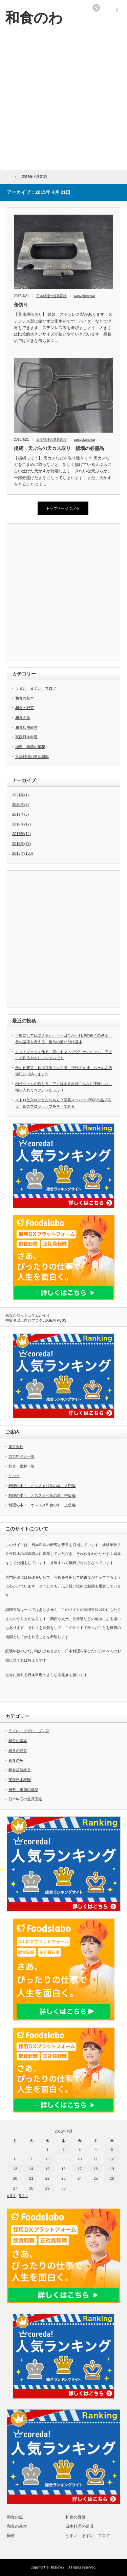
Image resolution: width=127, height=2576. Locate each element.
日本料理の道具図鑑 (51, 296)
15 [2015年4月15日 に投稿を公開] (47, 2169)
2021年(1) (20, 795)
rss (96, 8)
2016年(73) (21, 843)
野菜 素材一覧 (21, 1466)
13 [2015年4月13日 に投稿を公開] (15, 2169)
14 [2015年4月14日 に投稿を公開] (31, 2169)
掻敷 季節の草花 (30, 747)
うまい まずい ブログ (35, 688)
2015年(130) (22, 853)
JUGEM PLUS (54, 1320)
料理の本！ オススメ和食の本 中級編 (42, 1495)
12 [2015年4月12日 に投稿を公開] (112, 2159)
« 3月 (11, 2196)
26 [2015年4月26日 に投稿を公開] (112, 2178)
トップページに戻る (63, 508)
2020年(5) (20, 804)
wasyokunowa (84, 296)
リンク (14, 1476)
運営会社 (15, 1447)
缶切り (23, 304)
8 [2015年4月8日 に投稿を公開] (47, 2159)
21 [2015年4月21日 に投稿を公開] (31, 2178)
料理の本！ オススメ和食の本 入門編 (42, 1486)
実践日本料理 (26, 737)
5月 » (23, 2196)
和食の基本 (24, 698)
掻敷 (11, 2535)
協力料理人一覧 (21, 1456)
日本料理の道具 (79, 2526)
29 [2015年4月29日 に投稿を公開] (47, 2188)
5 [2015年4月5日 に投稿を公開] (112, 2149)
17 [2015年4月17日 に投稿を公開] (80, 2169)
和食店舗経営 (26, 727)
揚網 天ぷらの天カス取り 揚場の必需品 (59, 448)
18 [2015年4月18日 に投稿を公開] (95, 2169)
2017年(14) (21, 834)
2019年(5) (20, 814)
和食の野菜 (24, 708)
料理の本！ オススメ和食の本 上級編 (42, 1505)
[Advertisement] (63, 103)
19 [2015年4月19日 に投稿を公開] (112, 2169)
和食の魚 (22, 717)
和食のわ (58, 2567)
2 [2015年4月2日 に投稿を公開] (63, 2149)
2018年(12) (21, 824)
